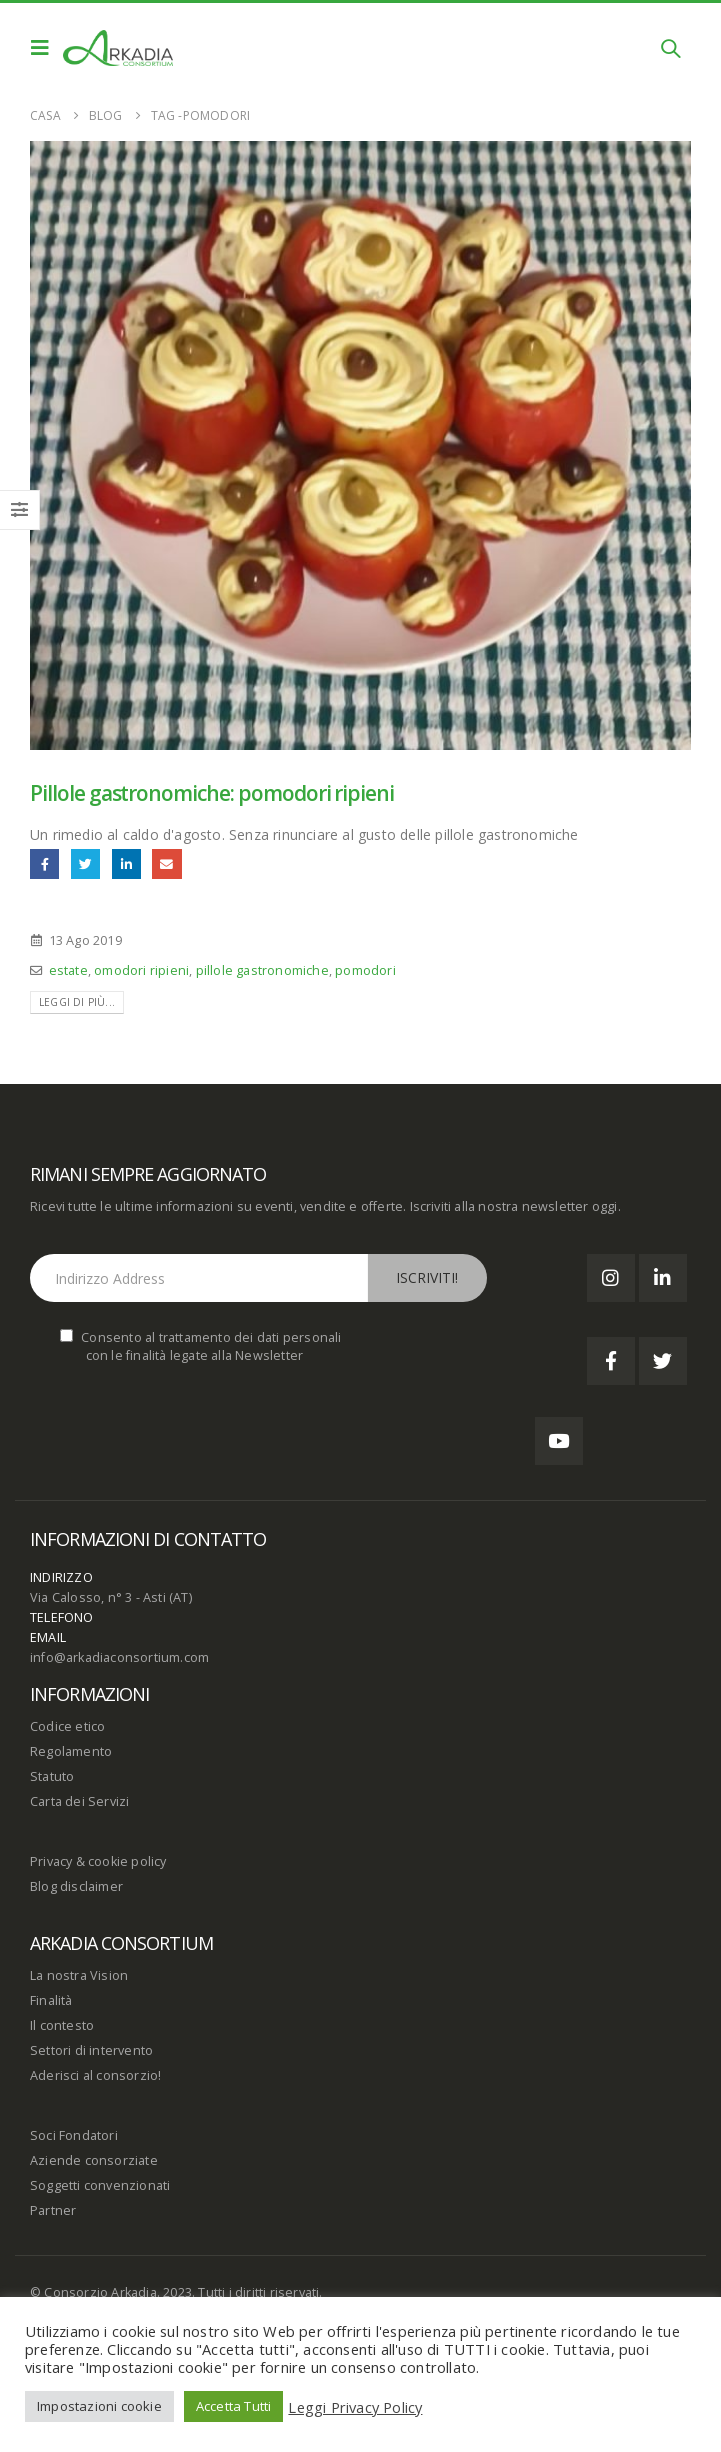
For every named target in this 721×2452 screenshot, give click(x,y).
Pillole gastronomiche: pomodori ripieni (212, 793)
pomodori (365, 970)
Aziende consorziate (94, 2160)
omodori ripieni (141, 970)
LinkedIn (126, 863)
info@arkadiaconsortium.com (119, 1657)
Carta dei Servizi (79, 1801)
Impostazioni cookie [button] (99, 2406)
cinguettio (85, 863)
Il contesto (62, 2025)
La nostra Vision (79, 1975)
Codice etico (67, 1726)
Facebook (44, 863)
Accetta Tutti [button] (234, 2406)
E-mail (166, 863)
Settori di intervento (91, 2050)
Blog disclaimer (76, 1886)
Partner (53, 2210)
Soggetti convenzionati (100, 2185)
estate (68, 970)
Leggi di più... (77, 1002)
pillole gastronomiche (262, 970)
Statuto (52, 1776)
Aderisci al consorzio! (95, 2075)
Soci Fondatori (74, 2135)
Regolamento (71, 1751)
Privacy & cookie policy (98, 1861)
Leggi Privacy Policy (355, 2407)
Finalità (51, 2000)
